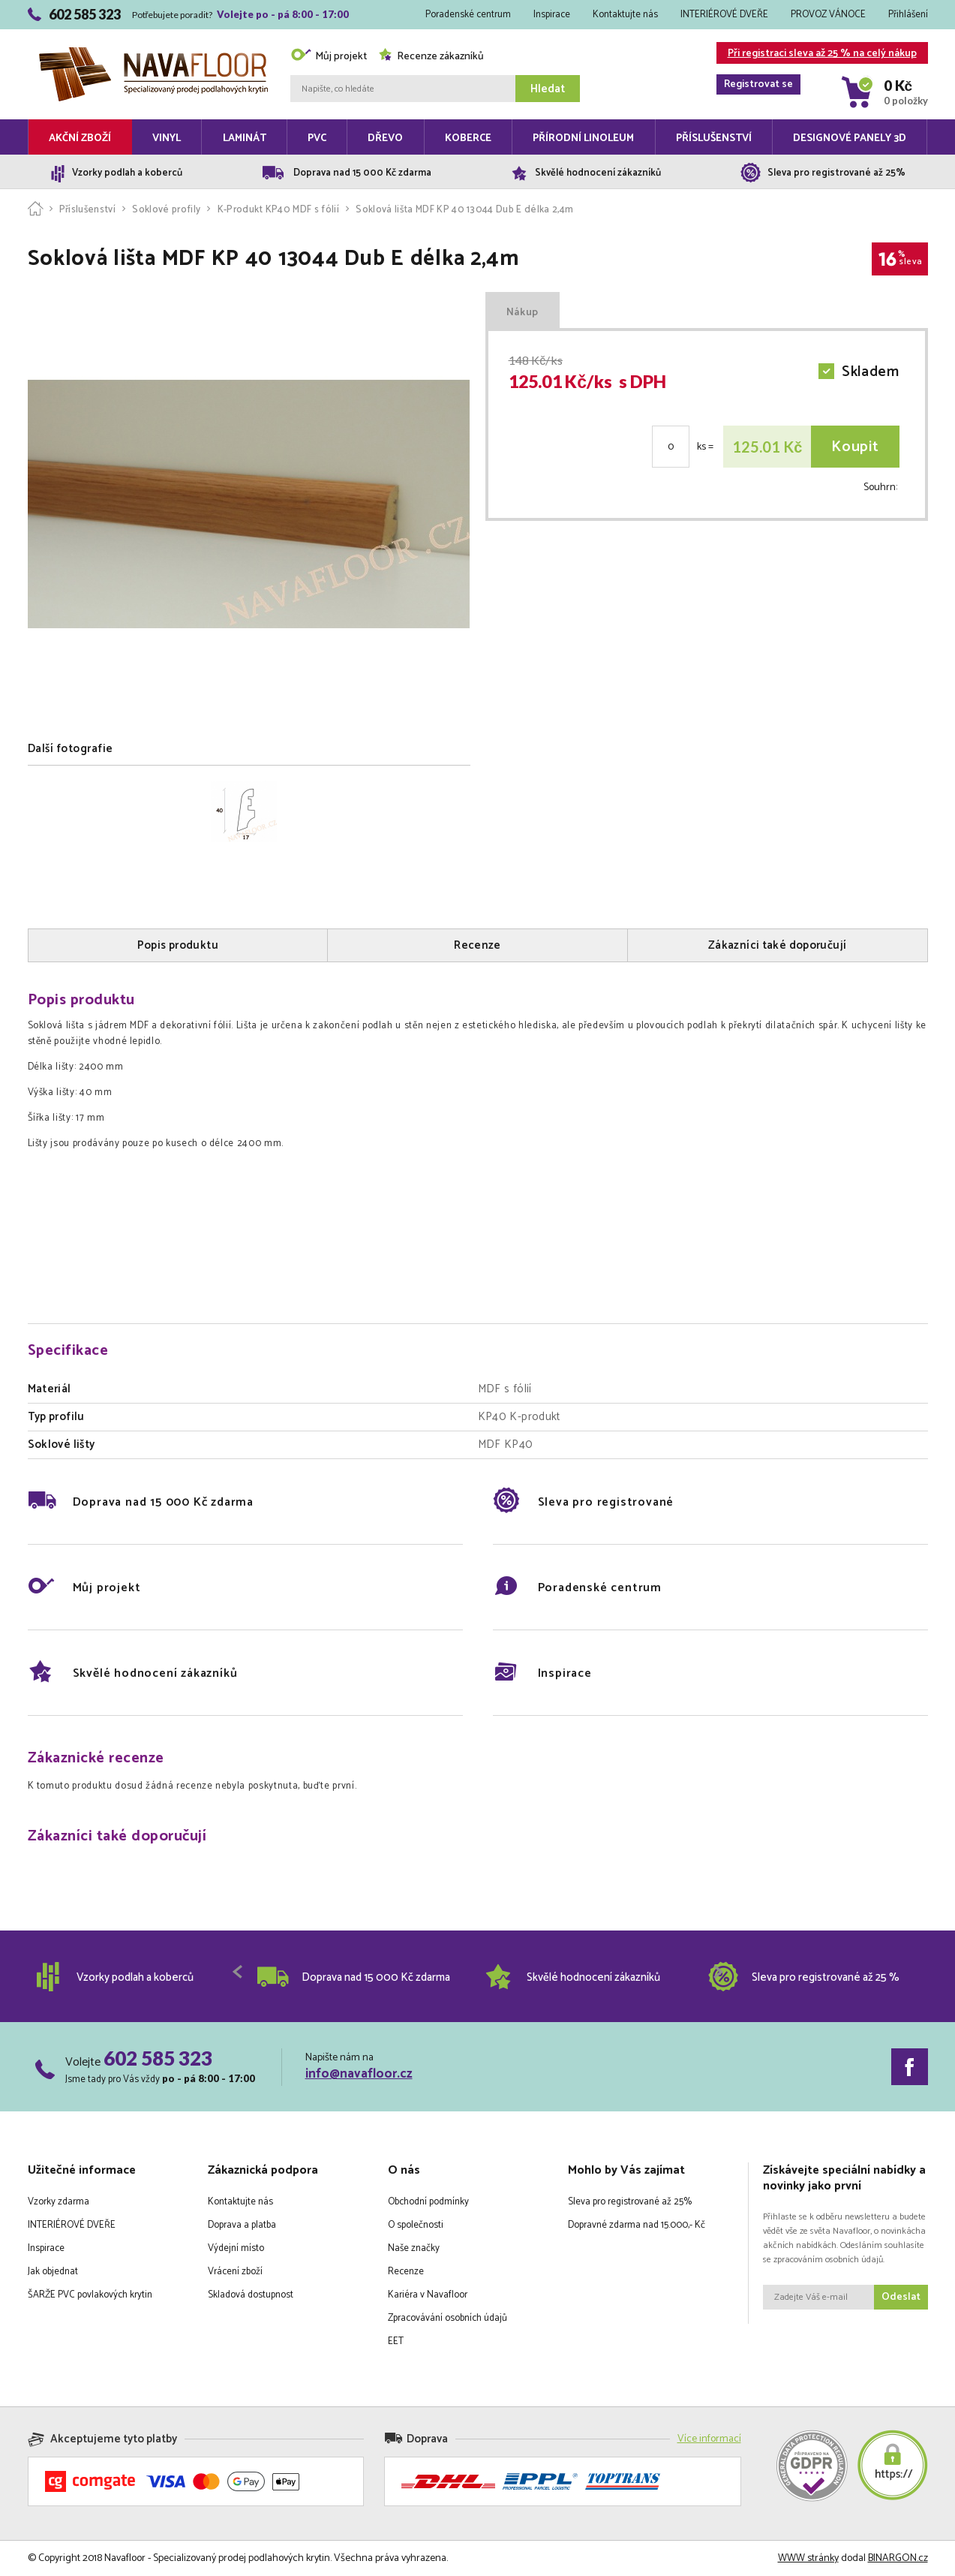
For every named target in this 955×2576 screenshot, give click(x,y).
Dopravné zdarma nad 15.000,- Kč (636, 2225)
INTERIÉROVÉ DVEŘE (724, 15)
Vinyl (166, 138)
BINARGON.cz (898, 2558)
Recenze (406, 2272)
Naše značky (414, 2248)
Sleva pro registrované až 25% (630, 2202)
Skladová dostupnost (250, 2295)
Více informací (709, 2439)
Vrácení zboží (235, 2272)
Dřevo (385, 138)
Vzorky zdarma (58, 2202)
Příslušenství (714, 138)
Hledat (547, 89)
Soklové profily (166, 210)
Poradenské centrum (468, 15)
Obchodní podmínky (428, 2202)
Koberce (468, 138)
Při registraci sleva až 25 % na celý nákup (816, 54)
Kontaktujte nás (625, 15)
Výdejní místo (236, 2248)
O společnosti (415, 2225)
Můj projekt (328, 56)
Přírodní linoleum (583, 138)
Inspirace (551, 15)
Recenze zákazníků (431, 56)
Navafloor (153, 53)
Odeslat (900, 2297)
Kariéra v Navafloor (427, 2295)
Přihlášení (908, 15)
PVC (317, 138)
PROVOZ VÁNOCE (828, 15)
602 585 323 (158, 2058)
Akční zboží (80, 138)
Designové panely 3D (849, 138)
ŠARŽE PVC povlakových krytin (90, 2295)
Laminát (244, 138)
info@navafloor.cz (359, 2073)
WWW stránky (808, 2558)
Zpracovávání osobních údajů (447, 2318)
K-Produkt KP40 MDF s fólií (278, 210)
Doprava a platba (242, 2225)
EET (396, 2341)
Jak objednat (53, 2272)
